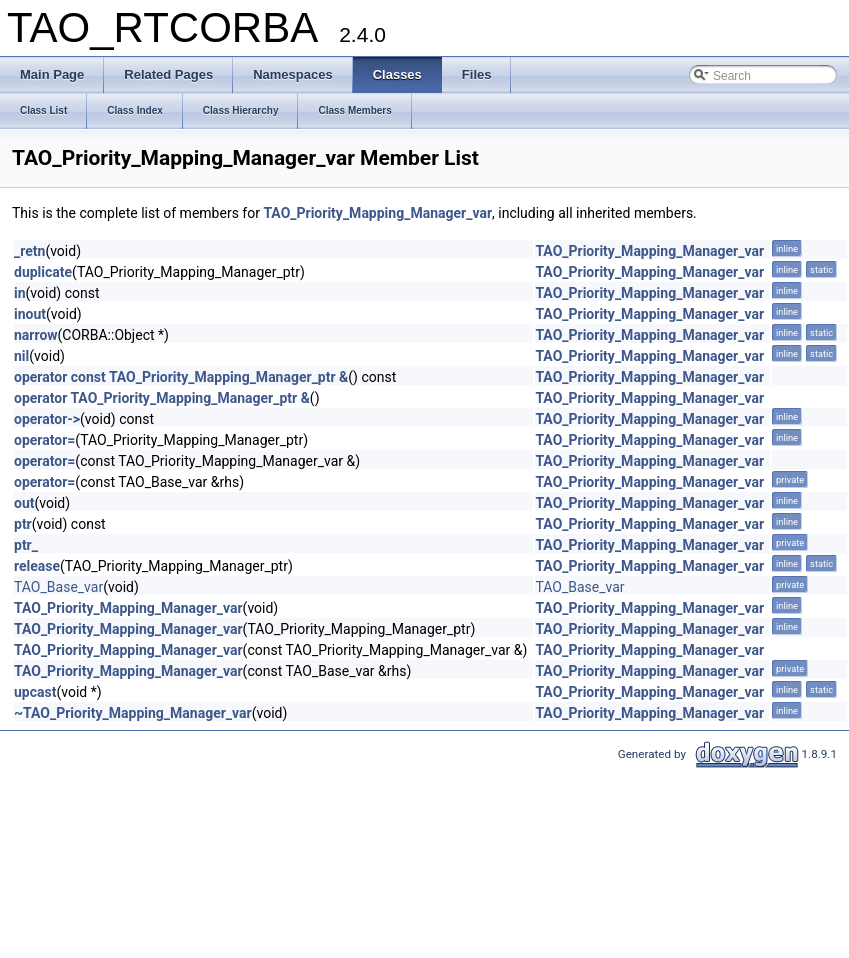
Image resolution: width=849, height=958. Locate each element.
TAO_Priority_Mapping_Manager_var (377, 213)
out (24, 503)
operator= (44, 440)
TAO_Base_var (58, 587)
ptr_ (26, 545)
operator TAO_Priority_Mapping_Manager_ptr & (162, 398)
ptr (23, 524)
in (20, 293)
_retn (29, 251)
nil (21, 356)
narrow (36, 335)
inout (30, 314)
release (37, 566)
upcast (35, 692)
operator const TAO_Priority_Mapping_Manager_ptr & (181, 377)
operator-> (47, 419)
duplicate (43, 272)
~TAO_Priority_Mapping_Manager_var (133, 713)
